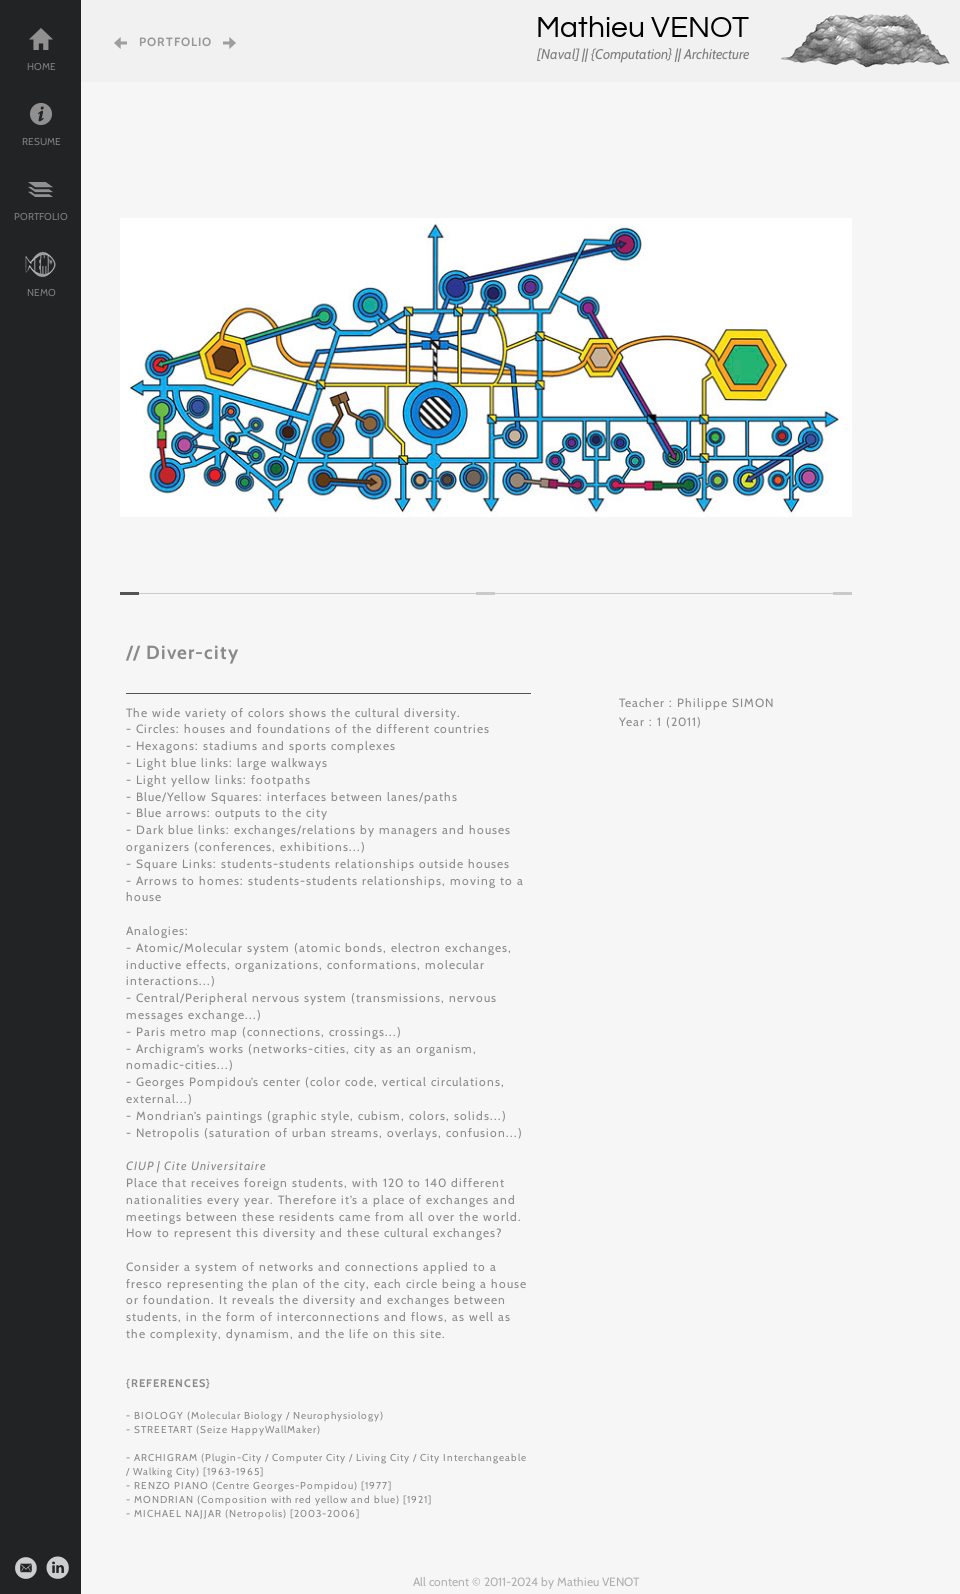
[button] (149, 367)
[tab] (129, 593)
